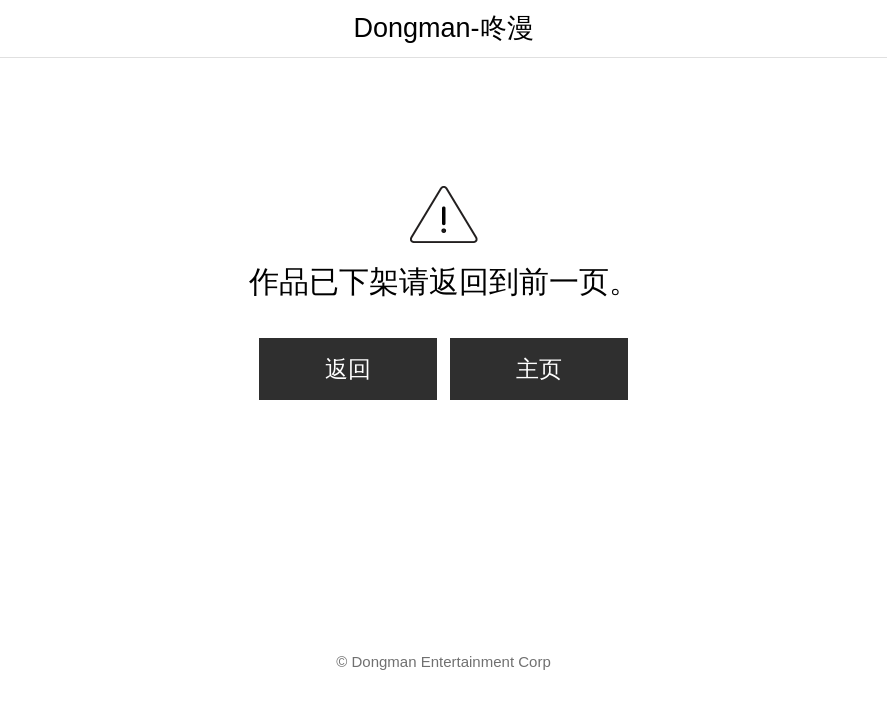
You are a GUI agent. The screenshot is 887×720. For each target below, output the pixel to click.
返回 (348, 369)
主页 (539, 369)
